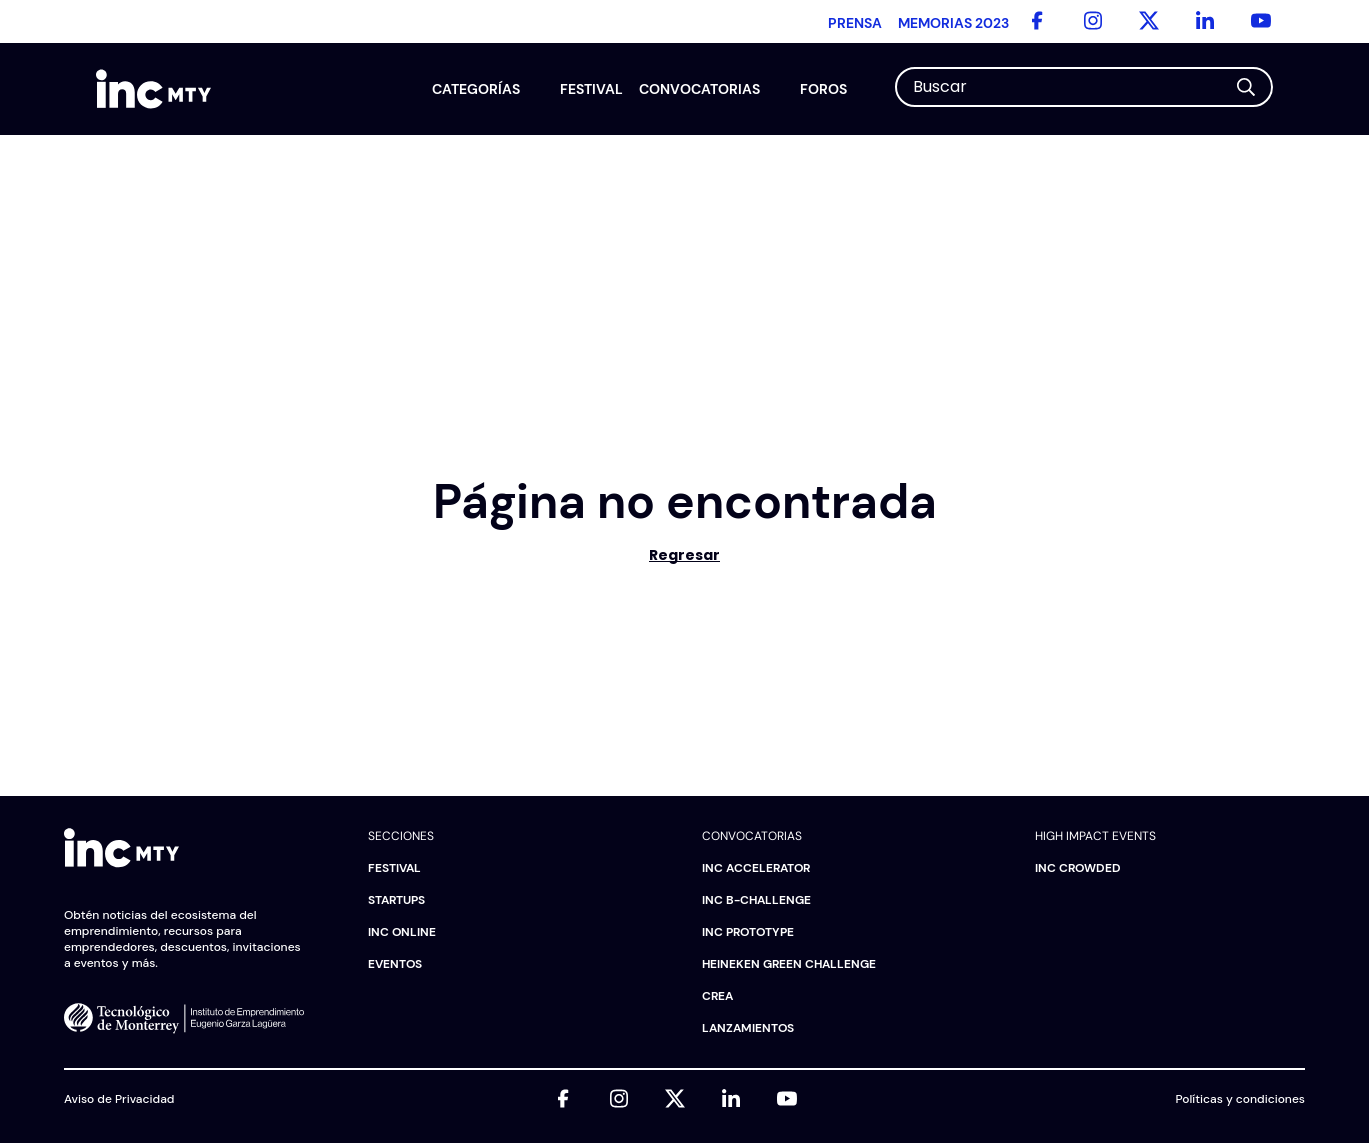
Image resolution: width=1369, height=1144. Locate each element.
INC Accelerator (756, 868)
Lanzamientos (748, 1028)
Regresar (684, 555)
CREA (717, 996)
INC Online (402, 932)
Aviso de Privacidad (119, 1099)
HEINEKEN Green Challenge (789, 964)
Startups (396, 900)
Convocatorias (699, 89)
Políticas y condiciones (1240, 1099)
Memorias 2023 (953, 23)
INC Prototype (748, 932)
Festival (591, 89)
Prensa (855, 23)
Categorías (476, 89)
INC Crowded (1078, 868)
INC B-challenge (756, 900)
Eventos (395, 964)
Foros (823, 89)
